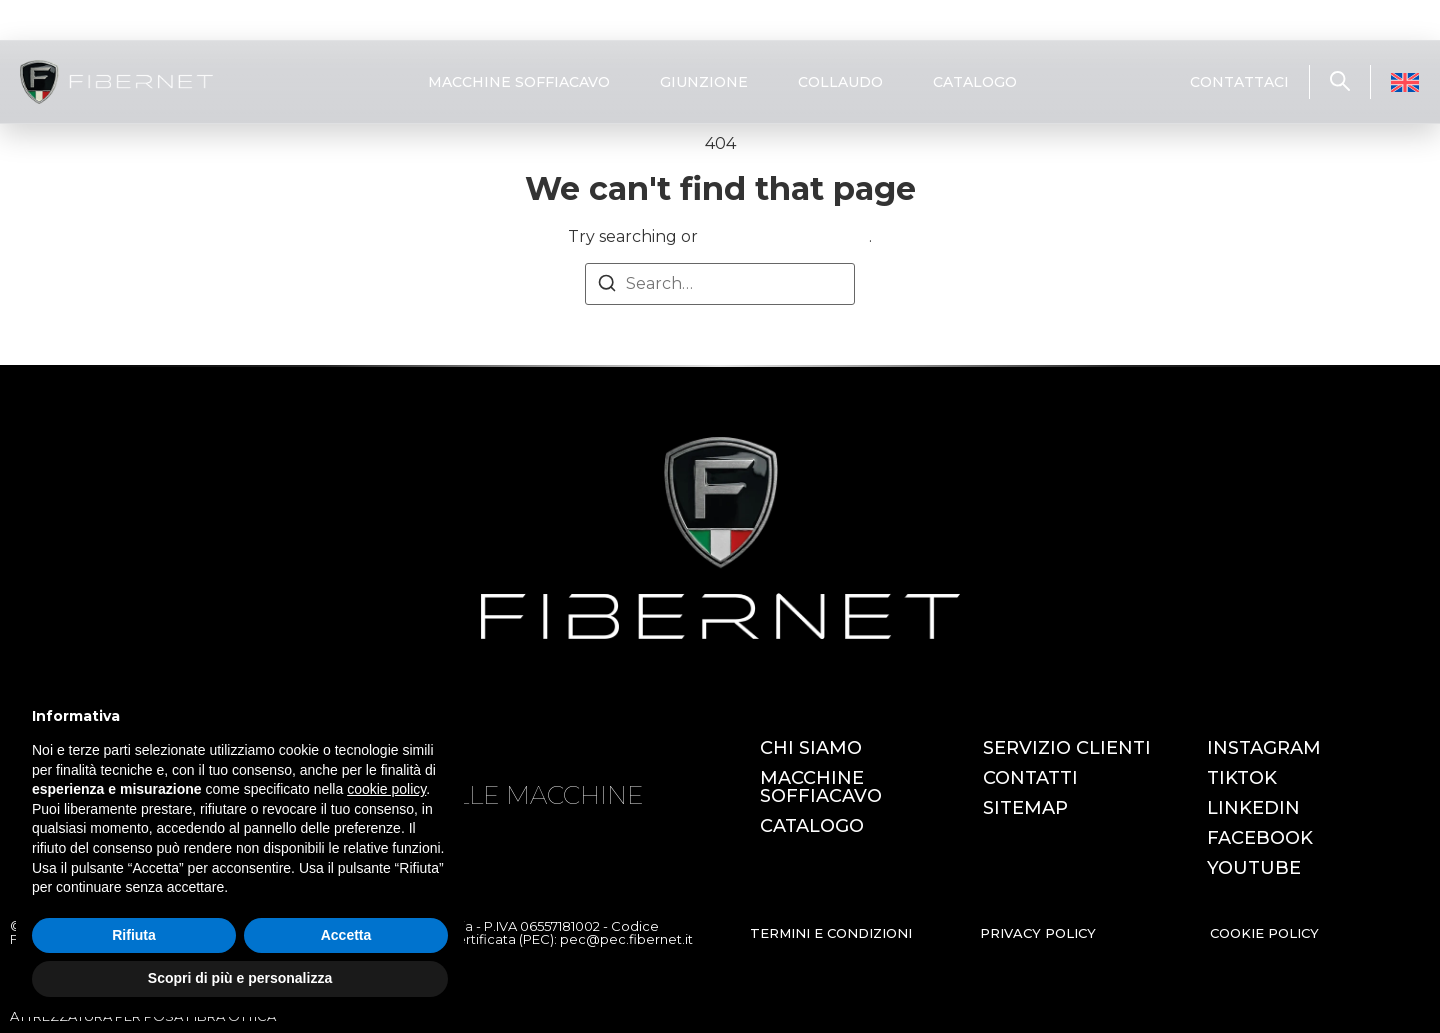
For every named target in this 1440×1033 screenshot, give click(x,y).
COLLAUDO (840, 82)
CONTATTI (1030, 778)
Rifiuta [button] (134, 935)
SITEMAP (1025, 808)
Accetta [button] (346, 935)
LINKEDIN (1253, 808)
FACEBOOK (1260, 838)
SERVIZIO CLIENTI (1067, 748)
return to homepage (785, 236)
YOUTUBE (1254, 868)
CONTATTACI (1239, 82)
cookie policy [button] (386, 789)
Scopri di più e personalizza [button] (240, 978)
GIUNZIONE (704, 82)
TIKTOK (1242, 778)
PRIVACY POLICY (1038, 933)
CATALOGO (975, 82)
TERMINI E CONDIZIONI (831, 933)
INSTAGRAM (1264, 748)
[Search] (607, 286)
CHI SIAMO (811, 748)
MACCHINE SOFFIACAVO (519, 82)
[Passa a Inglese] (1405, 82)
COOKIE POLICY (1264, 933)
